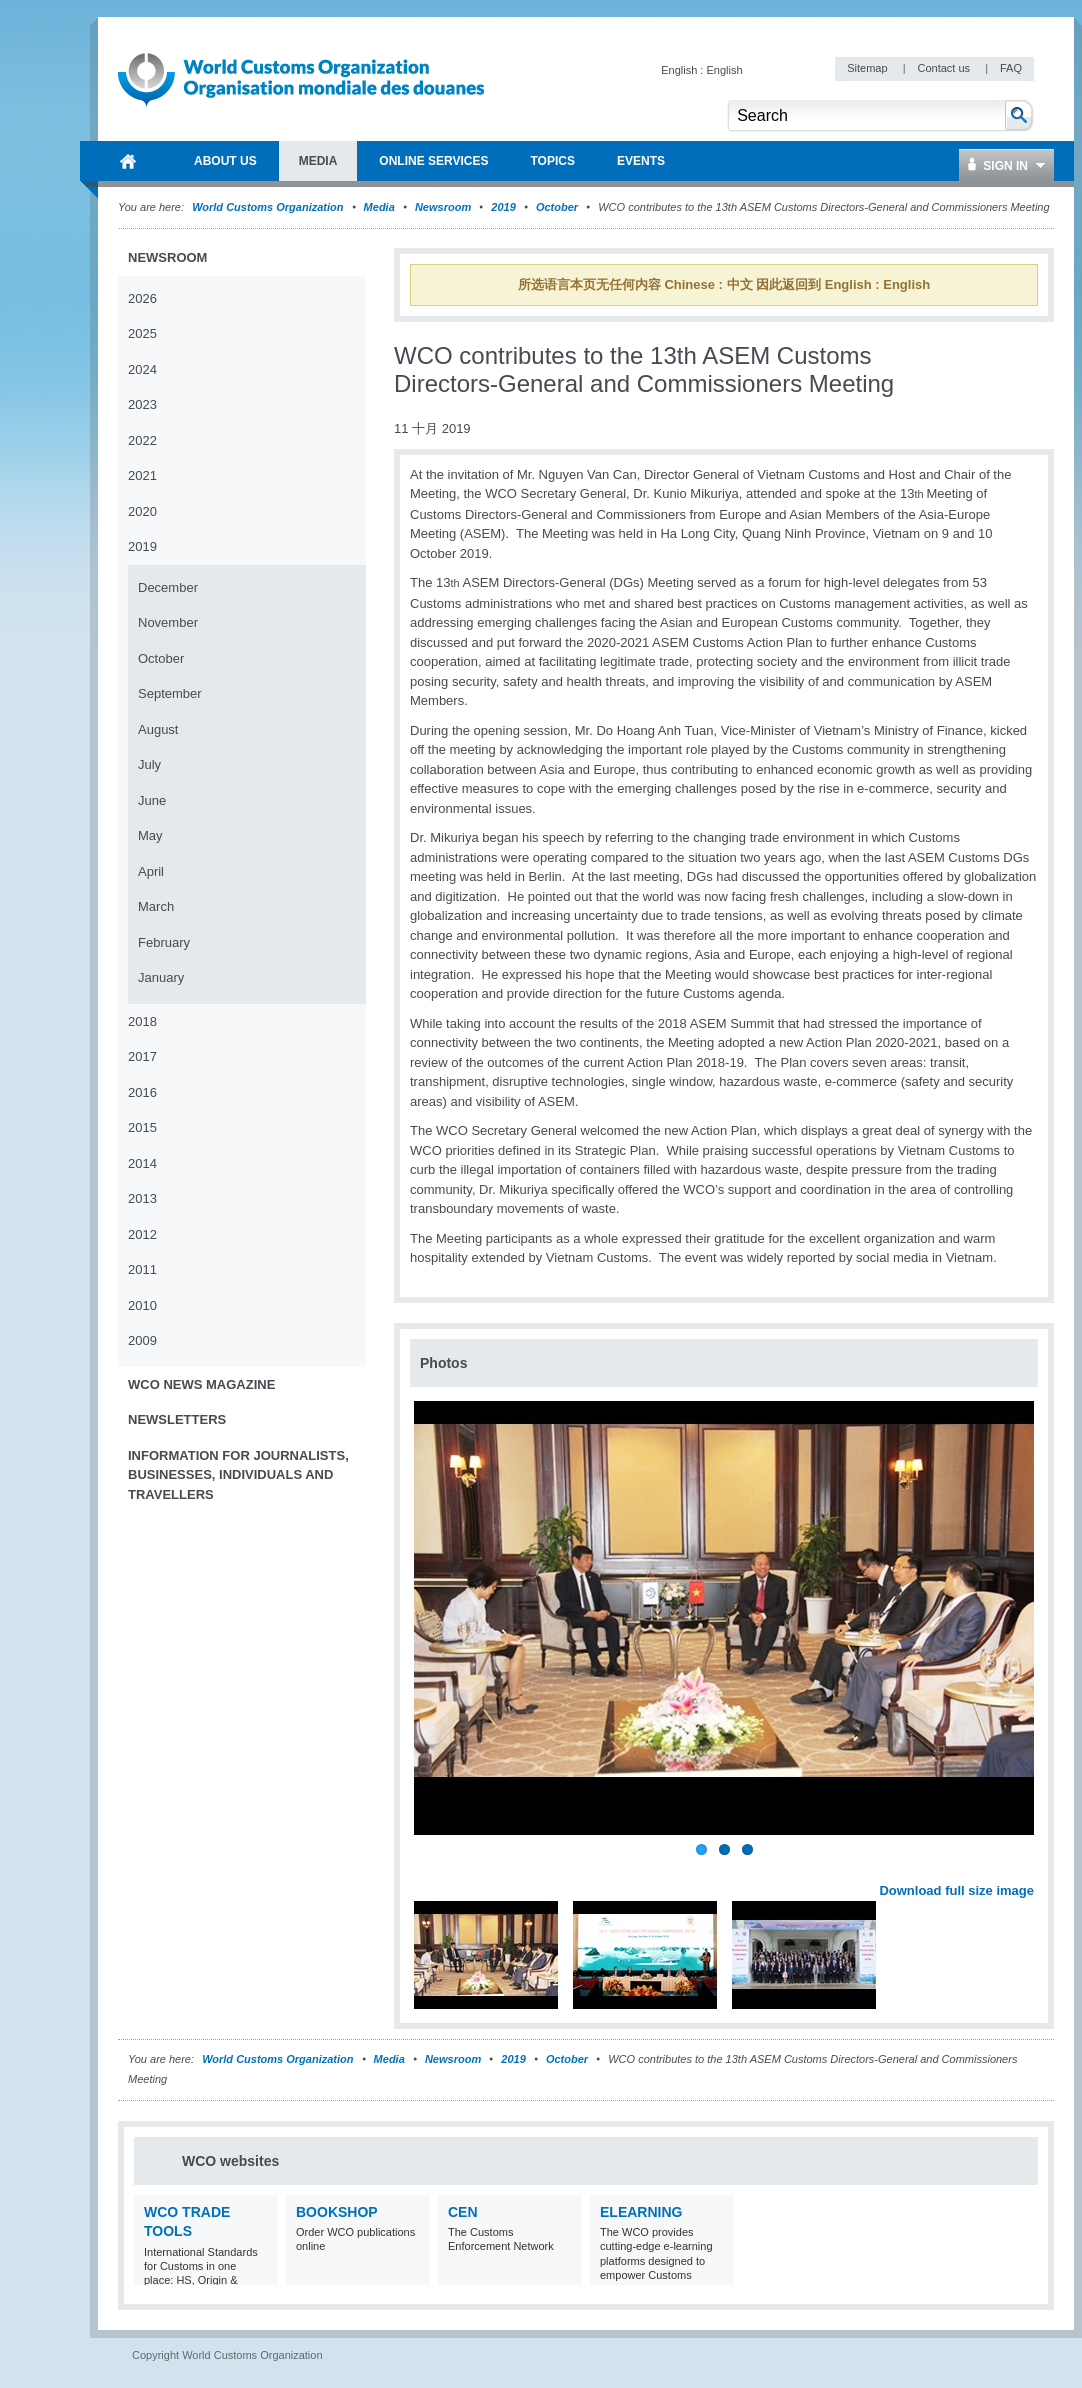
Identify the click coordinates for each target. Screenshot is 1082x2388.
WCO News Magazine (201, 1384)
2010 (142, 1305)
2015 (142, 1127)
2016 (142, 1092)
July (149, 764)
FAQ (1011, 68)
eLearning (641, 2212)
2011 (142, 1269)
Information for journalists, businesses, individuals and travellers (238, 1475)
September (170, 693)
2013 (142, 1198)
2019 (503, 207)
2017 (142, 1056)
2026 (142, 298)
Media (379, 207)
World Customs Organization (269, 207)
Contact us (945, 68)
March (156, 906)
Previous (431, 1868)
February (164, 942)
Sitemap (868, 68)
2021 (142, 475)
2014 (142, 1163)
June (152, 800)
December (168, 587)
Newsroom (443, 207)
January (161, 977)
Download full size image (956, 1890)
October (557, 207)
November (168, 622)
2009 (142, 1340)
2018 (142, 1021)
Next (1030, 1868)
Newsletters (177, 1419)
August (158, 729)
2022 (142, 440)
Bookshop (337, 2212)
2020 (142, 511)
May (150, 835)
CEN (463, 2212)
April (151, 871)
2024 (142, 369)
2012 (142, 1234)
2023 (142, 404)
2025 (142, 333)
